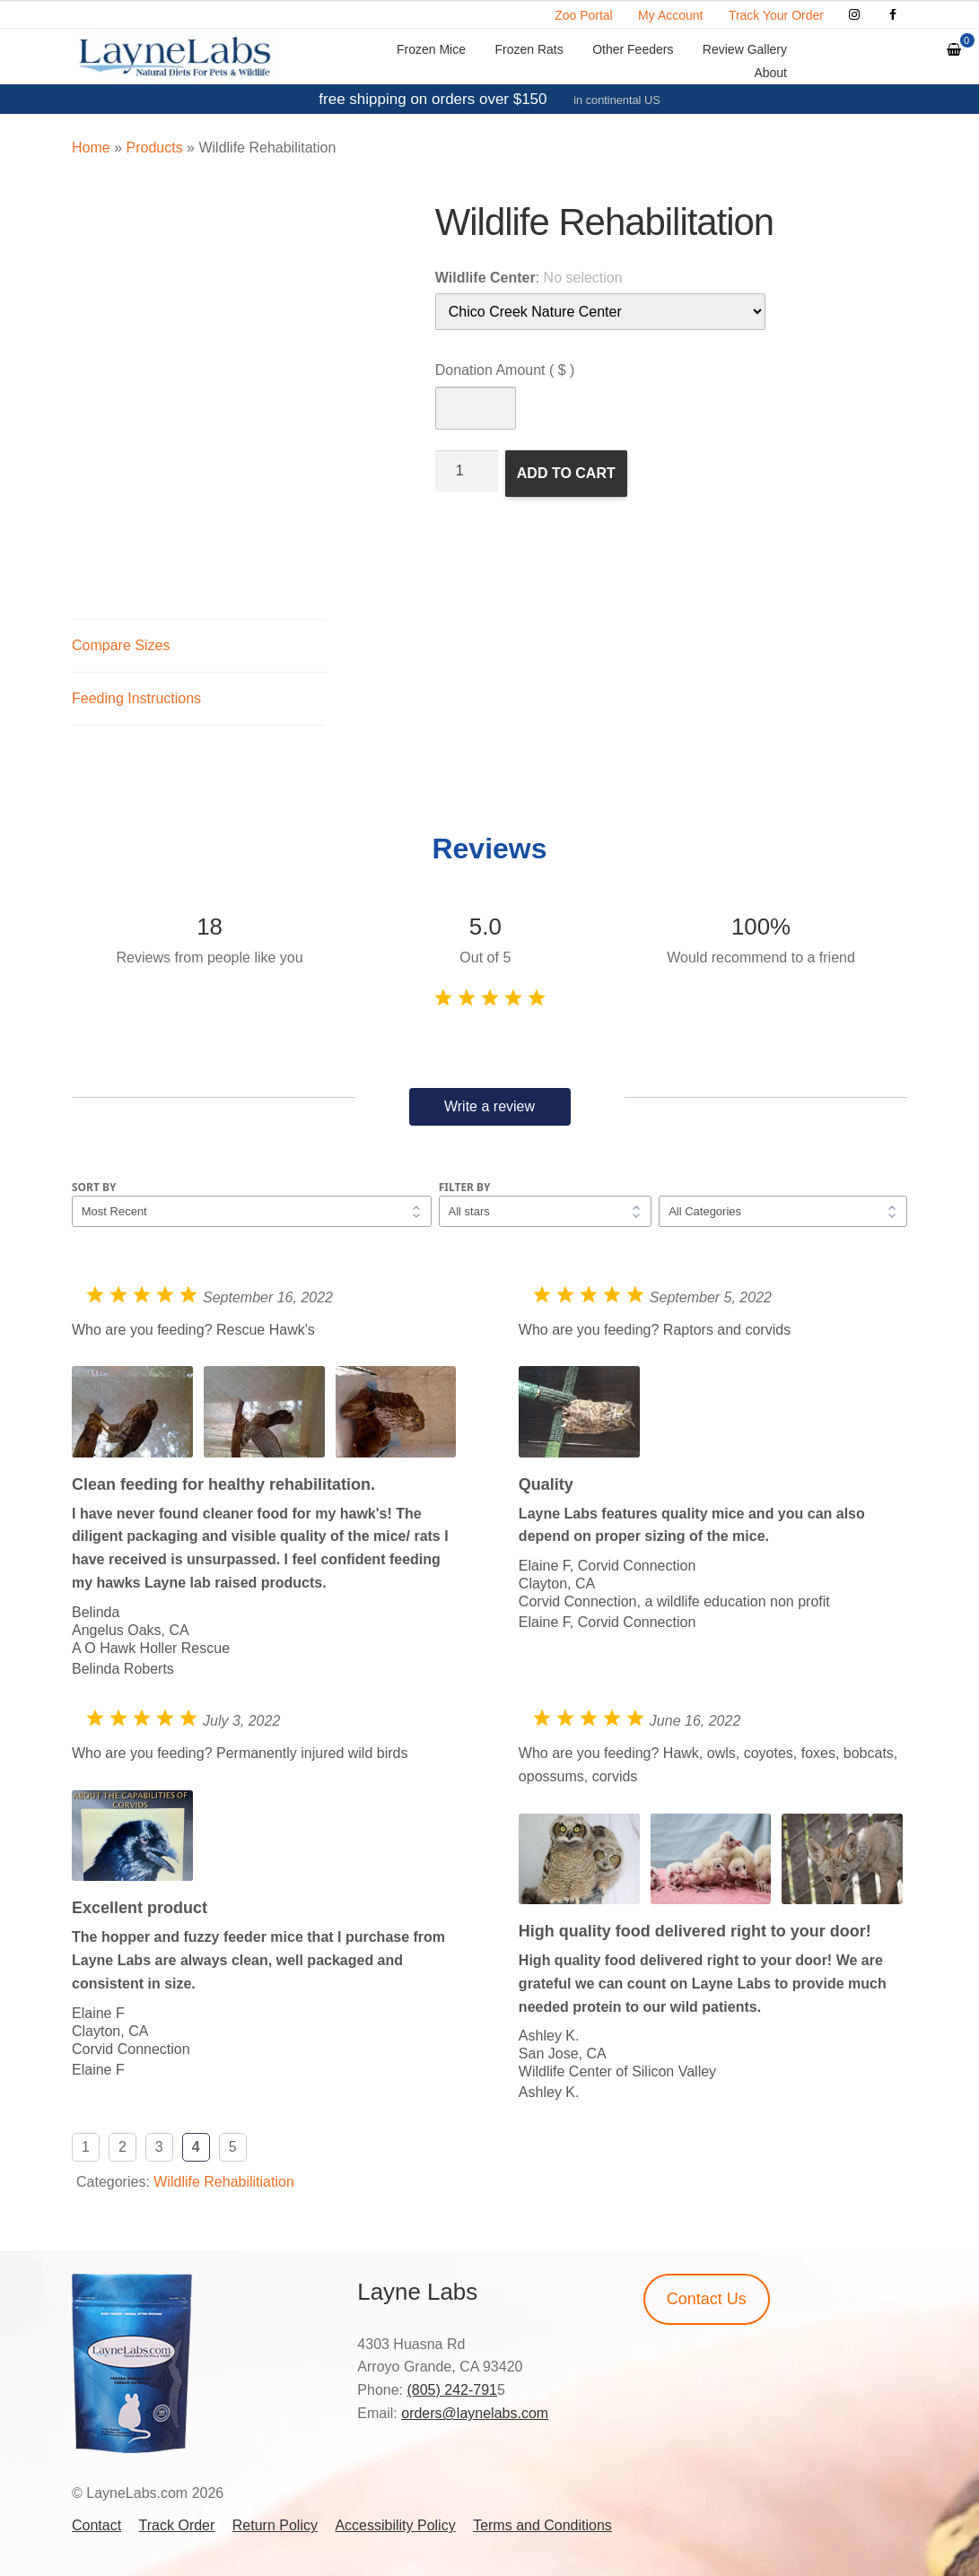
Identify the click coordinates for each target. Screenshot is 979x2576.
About (770, 72)
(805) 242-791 (451, 2390)
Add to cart (566, 473)
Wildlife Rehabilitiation (223, 2181)
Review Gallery (745, 49)
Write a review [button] (489, 1106)
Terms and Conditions (542, 2525)
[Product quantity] (466, 471)
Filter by (465, 1187)
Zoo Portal (584, 15)
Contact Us (707, 2299)
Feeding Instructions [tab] (136, 698)
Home (91, 147)
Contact (96, 2525)
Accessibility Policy (395, 2525)
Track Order (177, 2525)
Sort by (94, 1187)
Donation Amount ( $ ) (505, 370)
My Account (670, 15)
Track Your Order (776, 15)
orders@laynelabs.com (474, 2413)
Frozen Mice (431, 49)
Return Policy (275, 2525)
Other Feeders (632, 49)
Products (154, 147)
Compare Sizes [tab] (121, 645)
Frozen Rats (528, 49)
